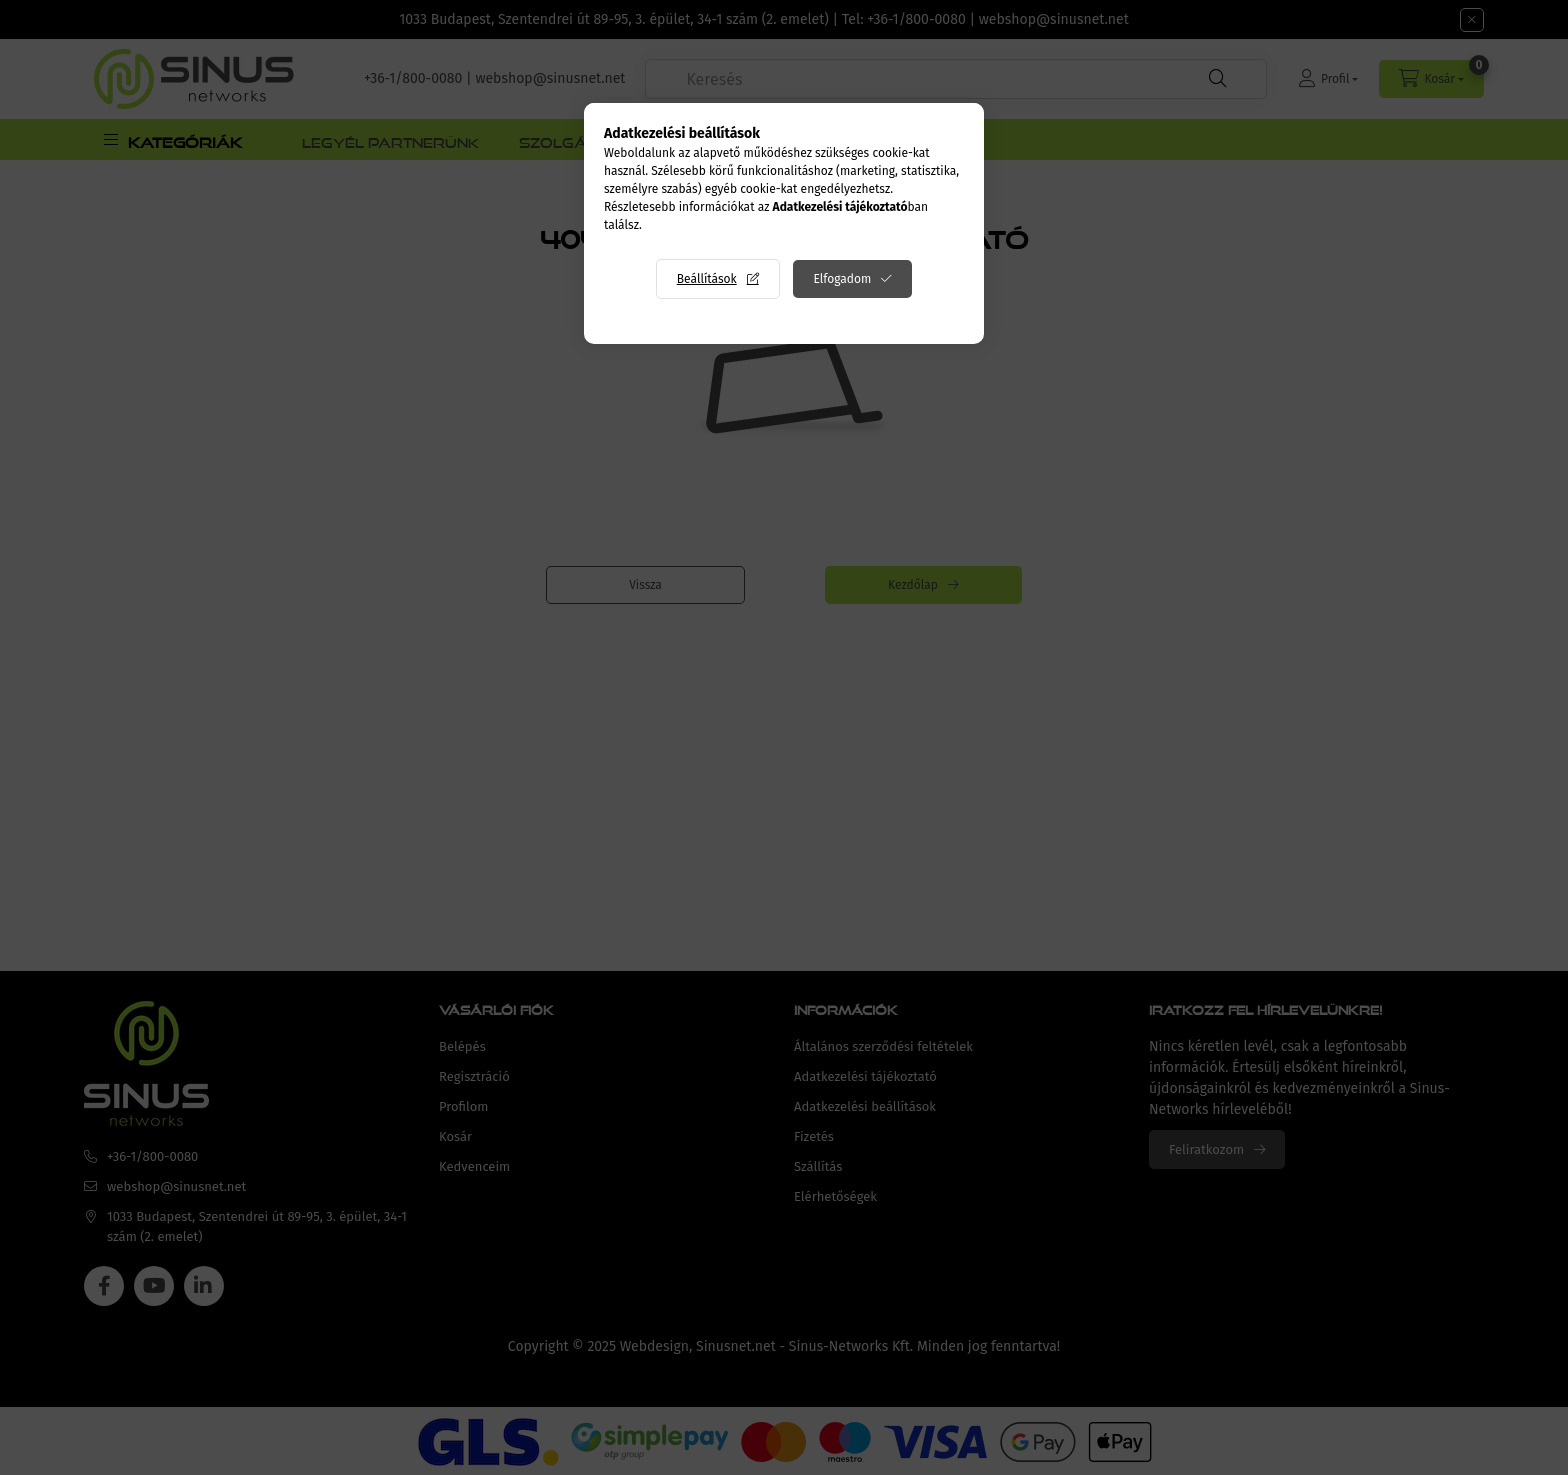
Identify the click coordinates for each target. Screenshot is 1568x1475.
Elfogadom (842, 279)
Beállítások (707, 279)
